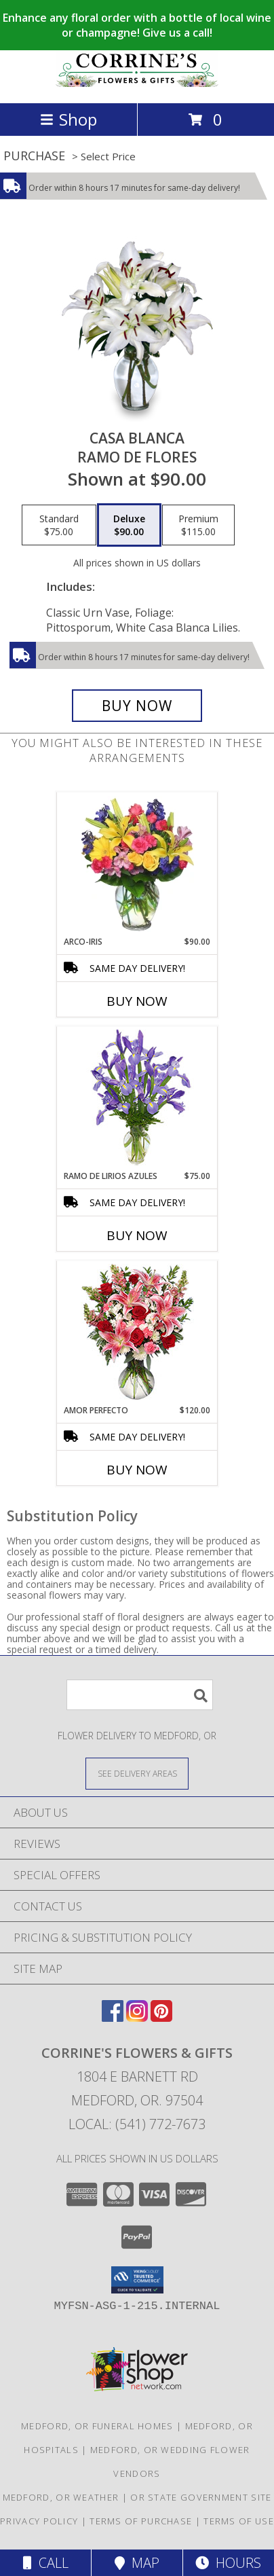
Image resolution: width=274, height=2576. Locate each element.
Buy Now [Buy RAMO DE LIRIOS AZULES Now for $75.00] (137, 1235)
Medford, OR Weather (61, 2497)
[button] (137, 2279)
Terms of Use (238, 2521)
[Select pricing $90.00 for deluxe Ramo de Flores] (129, 525)
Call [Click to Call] (45, 2563)
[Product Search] (139, 1695)
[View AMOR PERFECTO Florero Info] (137, 1333)
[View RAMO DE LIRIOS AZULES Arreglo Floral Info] (137, 1098)
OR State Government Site (200, 2497)
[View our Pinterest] (161, 2017)
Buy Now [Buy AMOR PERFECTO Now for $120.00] (137, 1470)
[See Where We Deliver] (137, 1772)
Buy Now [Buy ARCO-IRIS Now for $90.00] (137, 1001)
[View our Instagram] (137, 2017)
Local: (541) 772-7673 (137, 2124)
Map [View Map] (137, 2563)
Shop (68, 119)
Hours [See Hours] (228, 2563)
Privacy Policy (39, 2521)
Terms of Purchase (141, 2521)
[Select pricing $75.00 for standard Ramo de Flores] (59, 525)
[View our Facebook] (112, 2017)
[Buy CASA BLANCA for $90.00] (137, 705)
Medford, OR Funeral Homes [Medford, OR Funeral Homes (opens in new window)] (97, 2426)
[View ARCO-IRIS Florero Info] (137, 864)
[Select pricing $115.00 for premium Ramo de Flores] (198, 525)
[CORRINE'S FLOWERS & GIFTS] (137, 83)
